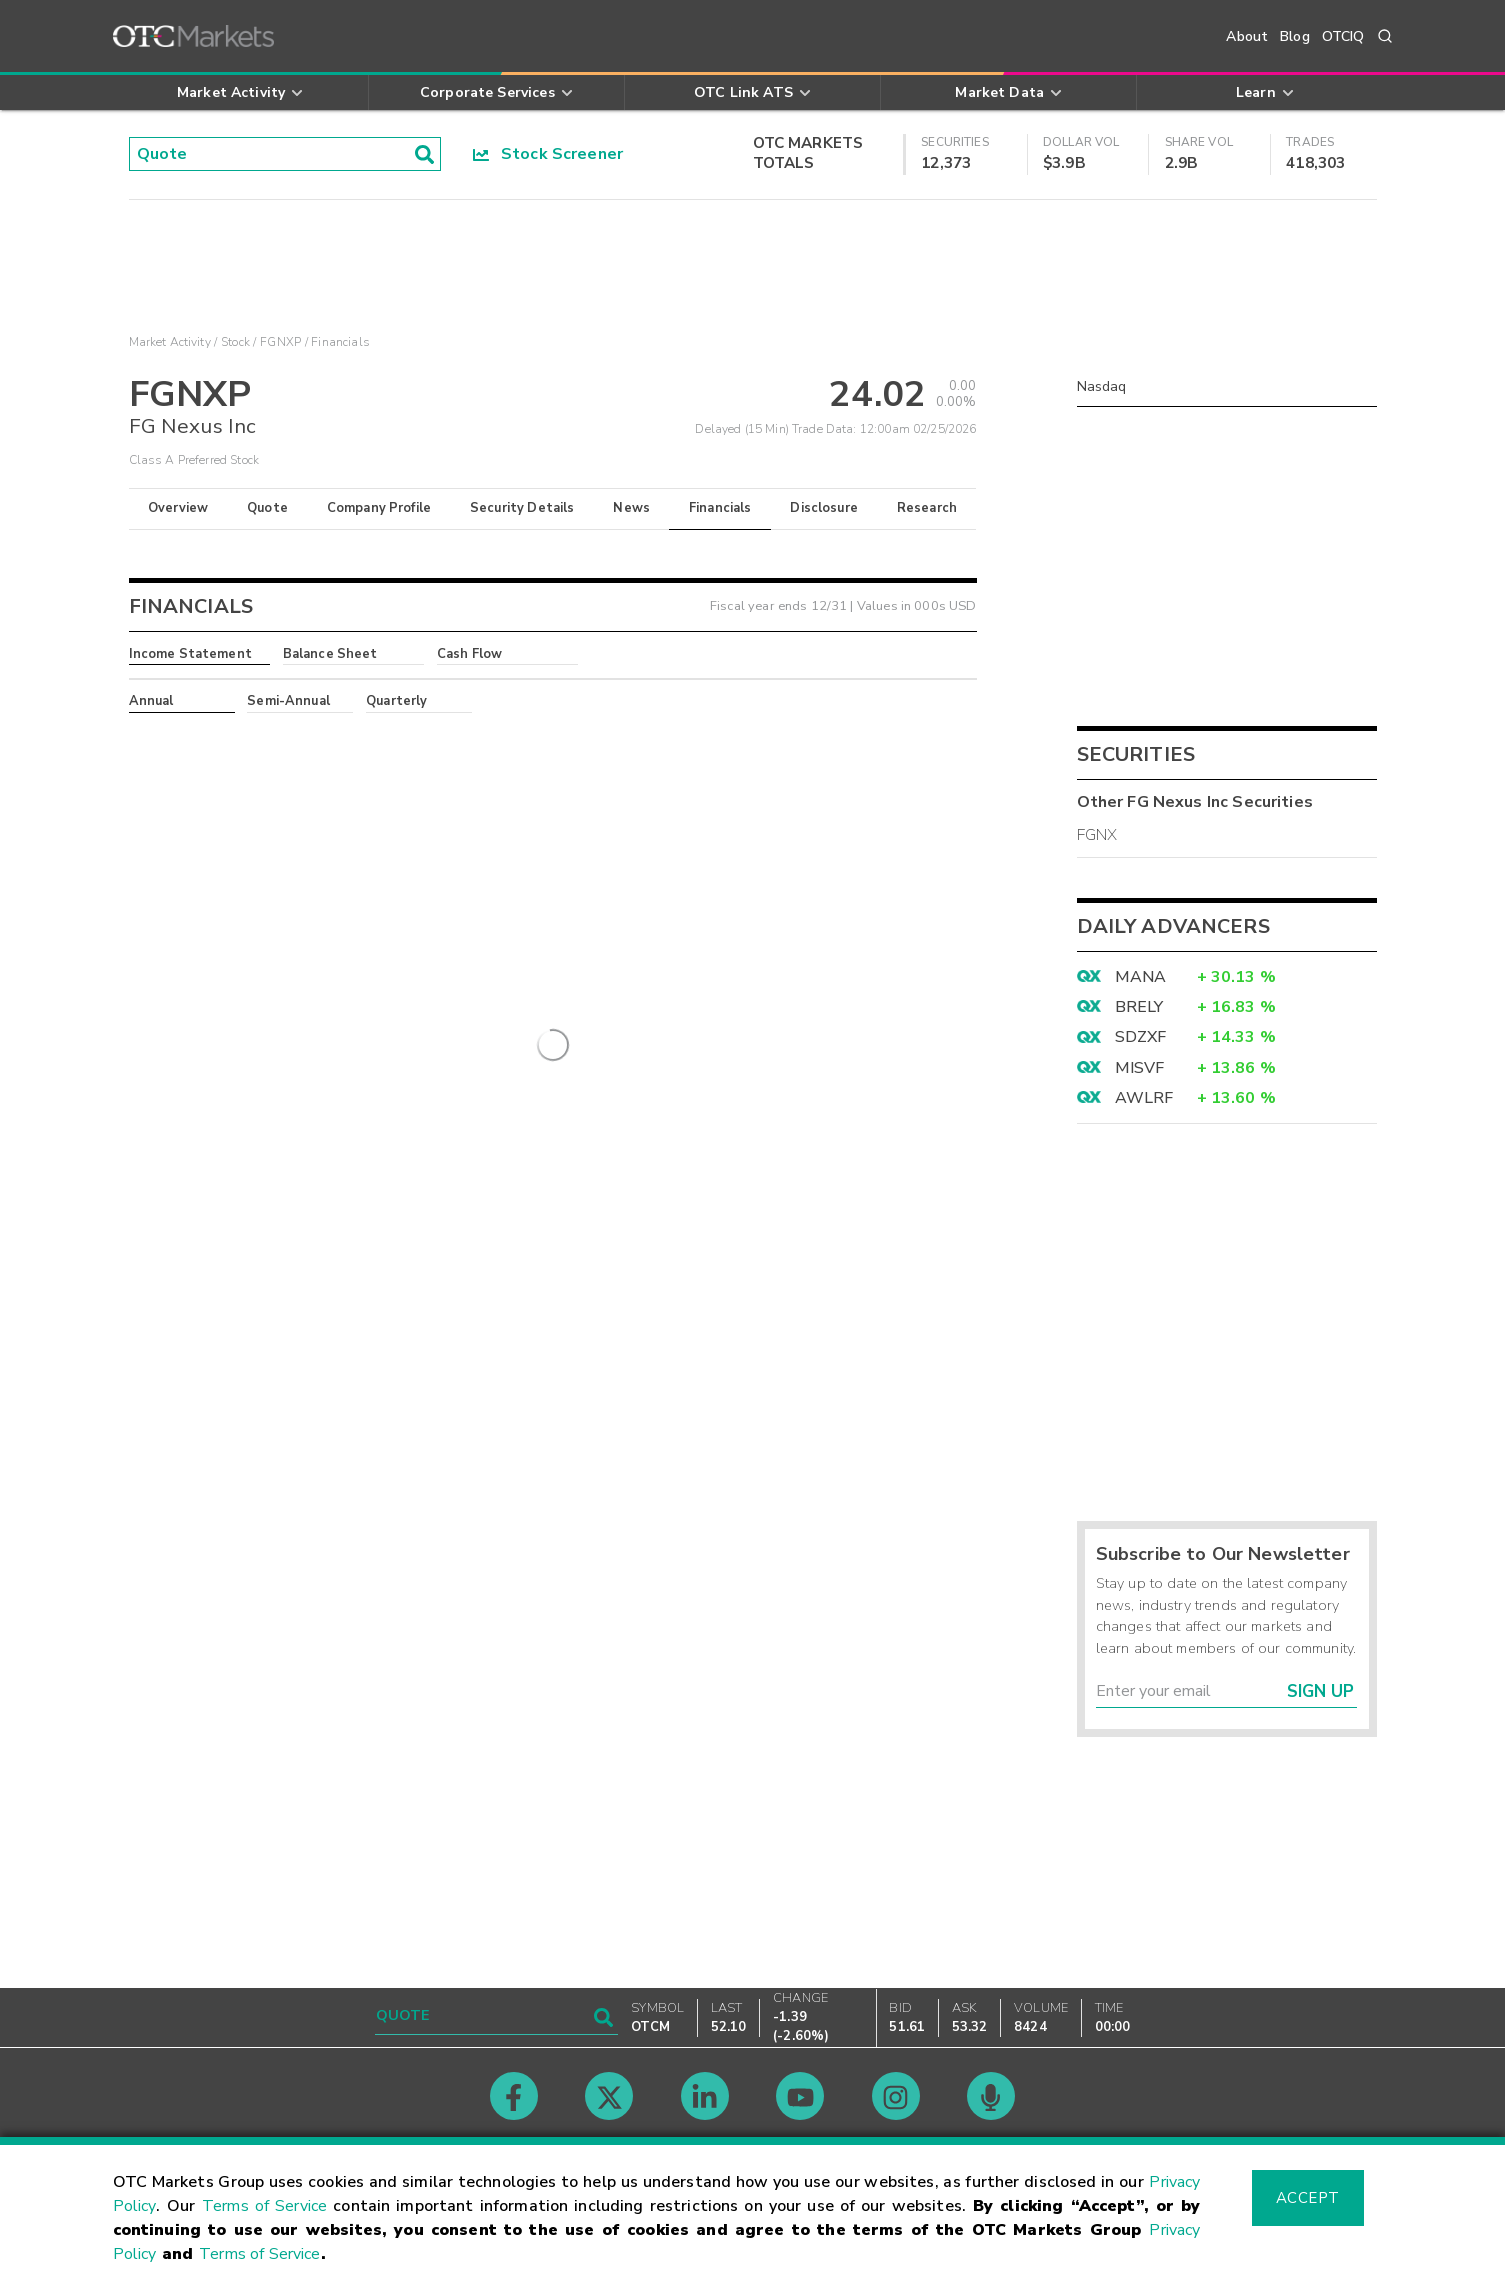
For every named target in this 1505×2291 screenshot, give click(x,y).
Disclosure (824, 508)
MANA (1141, 977)
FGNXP (280, 342)
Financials (720, 508)
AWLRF (1144, 1098)
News (631, 508)
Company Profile (379, 508)
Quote (267, 508)
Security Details (522, 508)
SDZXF (1141, 1037)
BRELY (1139, 1007)
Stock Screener (548, 154)
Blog (1295, 36)
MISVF (1140, 1068)
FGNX (1097, 835)
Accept (1308, 2198)
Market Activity (170, 342)
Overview (178, 508)
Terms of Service (264, 2206)
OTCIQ (1343, 36)
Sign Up (1320, 1691)
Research (927, 508)
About (1247, 36)
